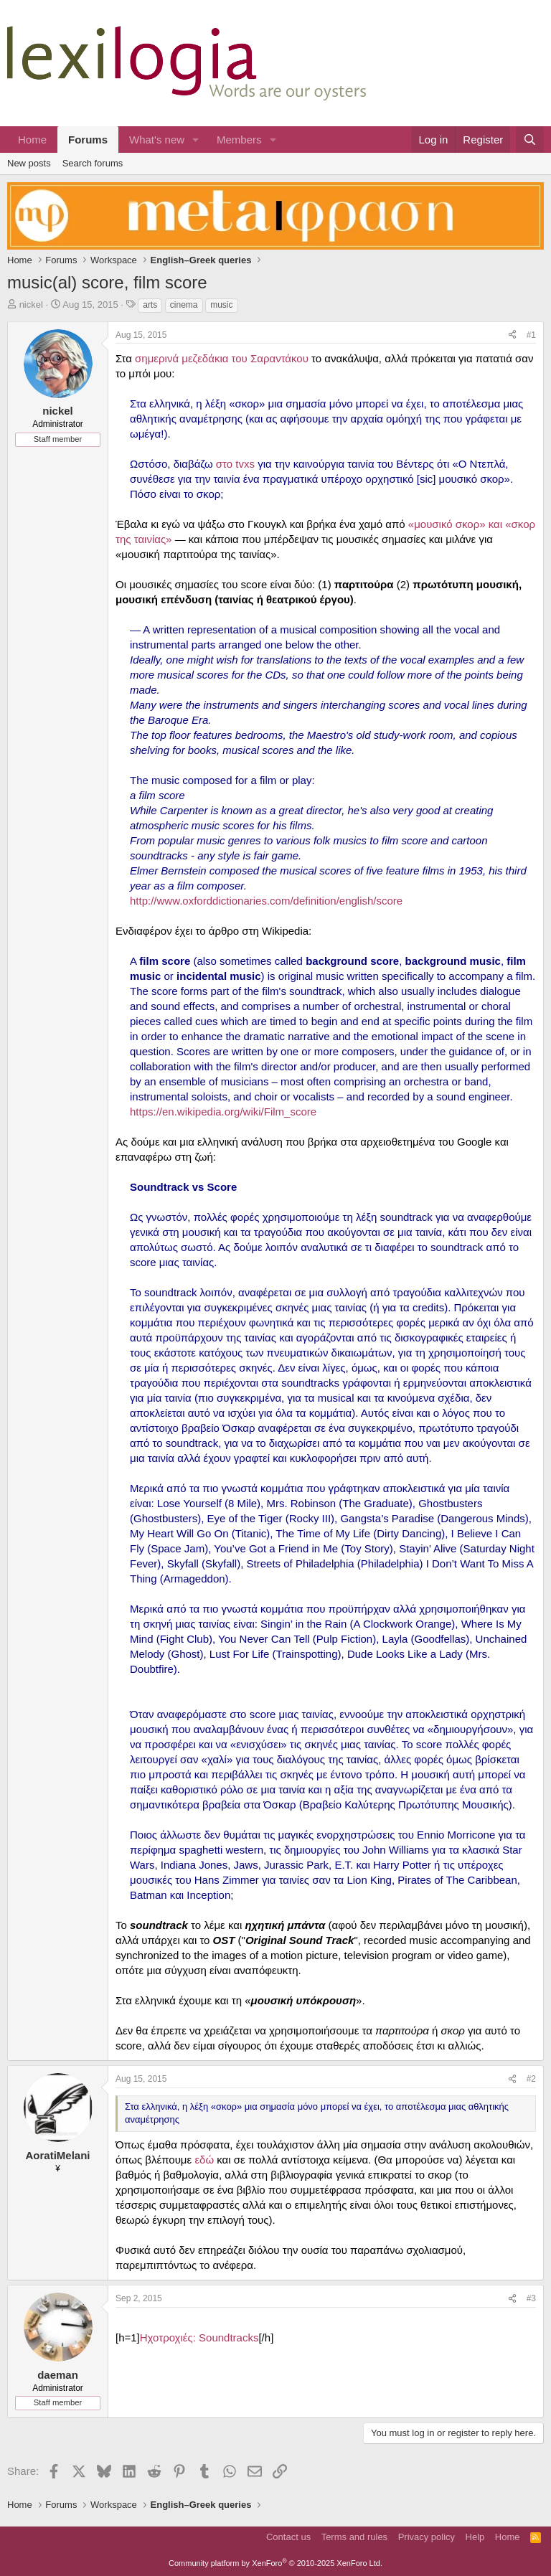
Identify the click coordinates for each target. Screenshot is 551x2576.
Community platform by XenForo (275, 2563)
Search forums (92, 163)
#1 (531, 335)
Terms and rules (354, 2537)
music (221, 305)
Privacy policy (426, 2537)
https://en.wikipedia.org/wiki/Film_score (223, 1111)
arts (150, 305)
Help (475, 2537)
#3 (531, 2298)
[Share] (512, 335)
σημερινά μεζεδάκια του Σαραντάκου (222, 358)
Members (239, 139)
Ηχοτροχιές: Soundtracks (199, 2337)
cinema (184, 305)
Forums (88, 139)
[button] (196, 139)
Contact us (288, 2537)
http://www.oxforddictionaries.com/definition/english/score (266, 901)
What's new (156, 139)
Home (32, 139)
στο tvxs (235, 464)
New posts (29, 163)
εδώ (204, 2159)
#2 (531, 2079)
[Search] (530, 139)
